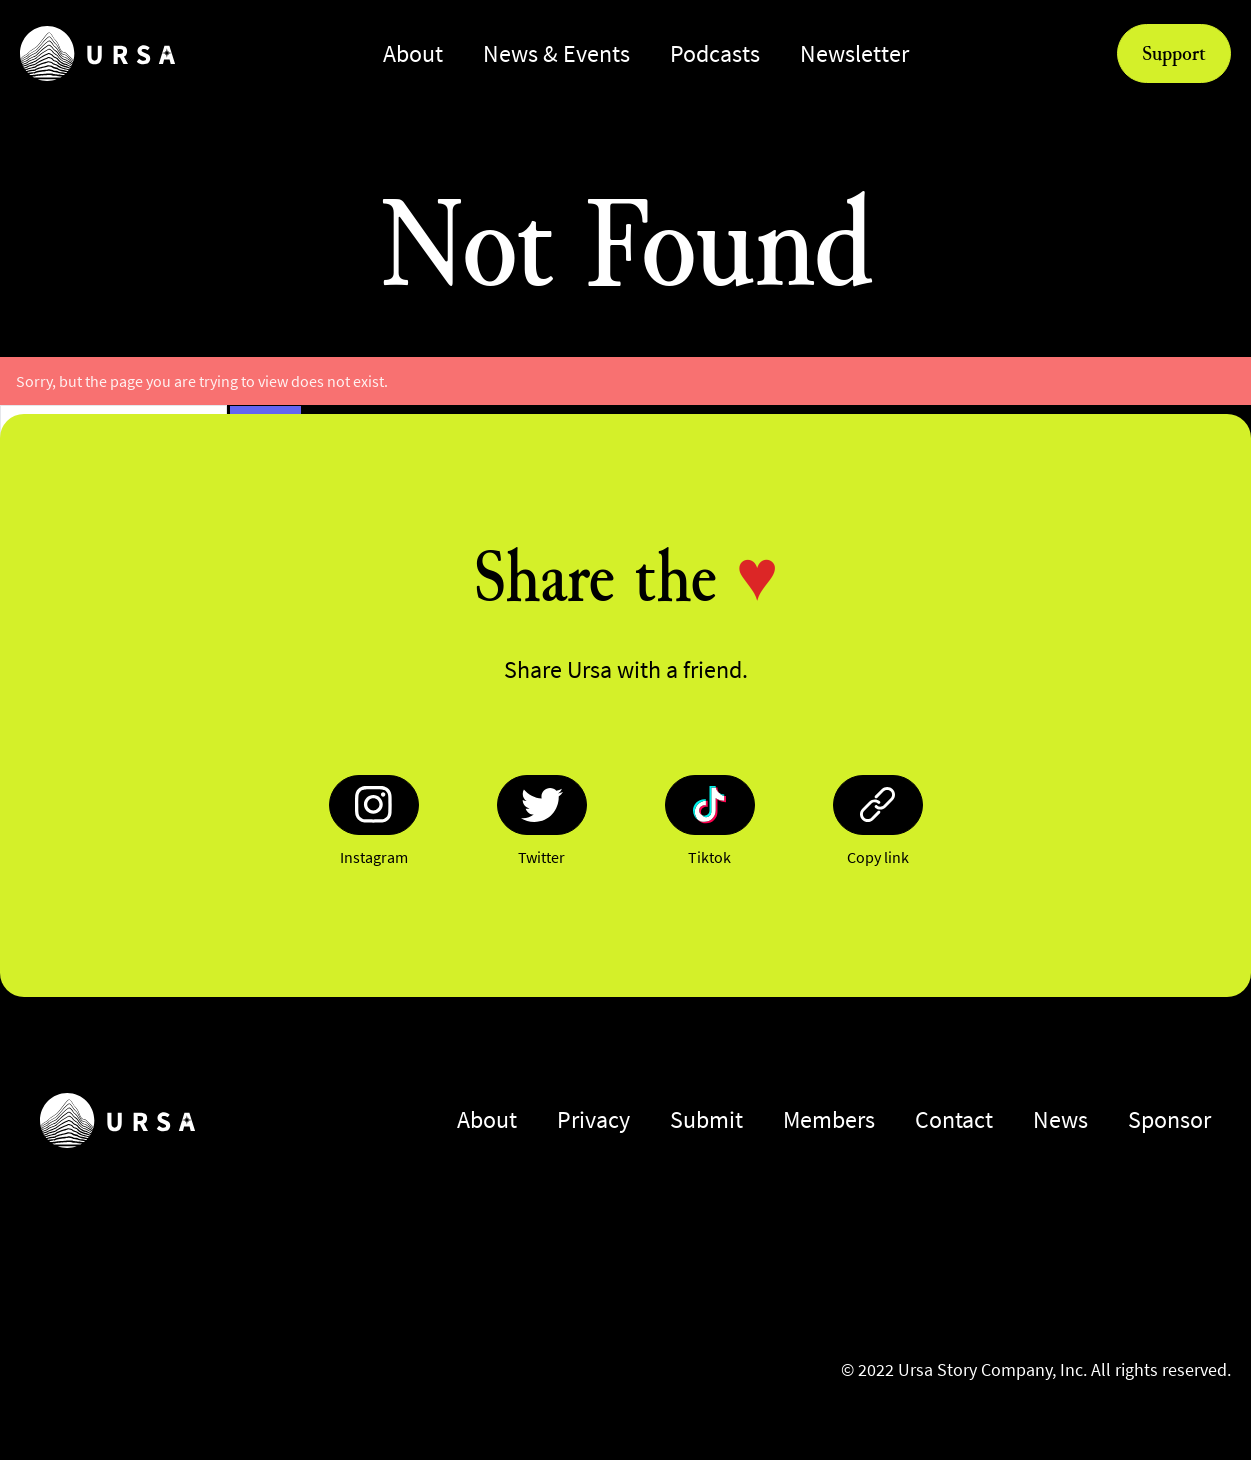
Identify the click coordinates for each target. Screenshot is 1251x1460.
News (1060, 1119)
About (413, 53)
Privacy (593, 1119)
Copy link (878, 857)
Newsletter (854, 53)
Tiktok (709, 857)
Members (829, 1119)
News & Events (556, 53)
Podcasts (715, 53)
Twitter (541, 857)
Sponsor (1169, 1119)
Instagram (374, 857)
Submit (706, 1119)
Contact (954, 1119)
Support (1174, 53)
